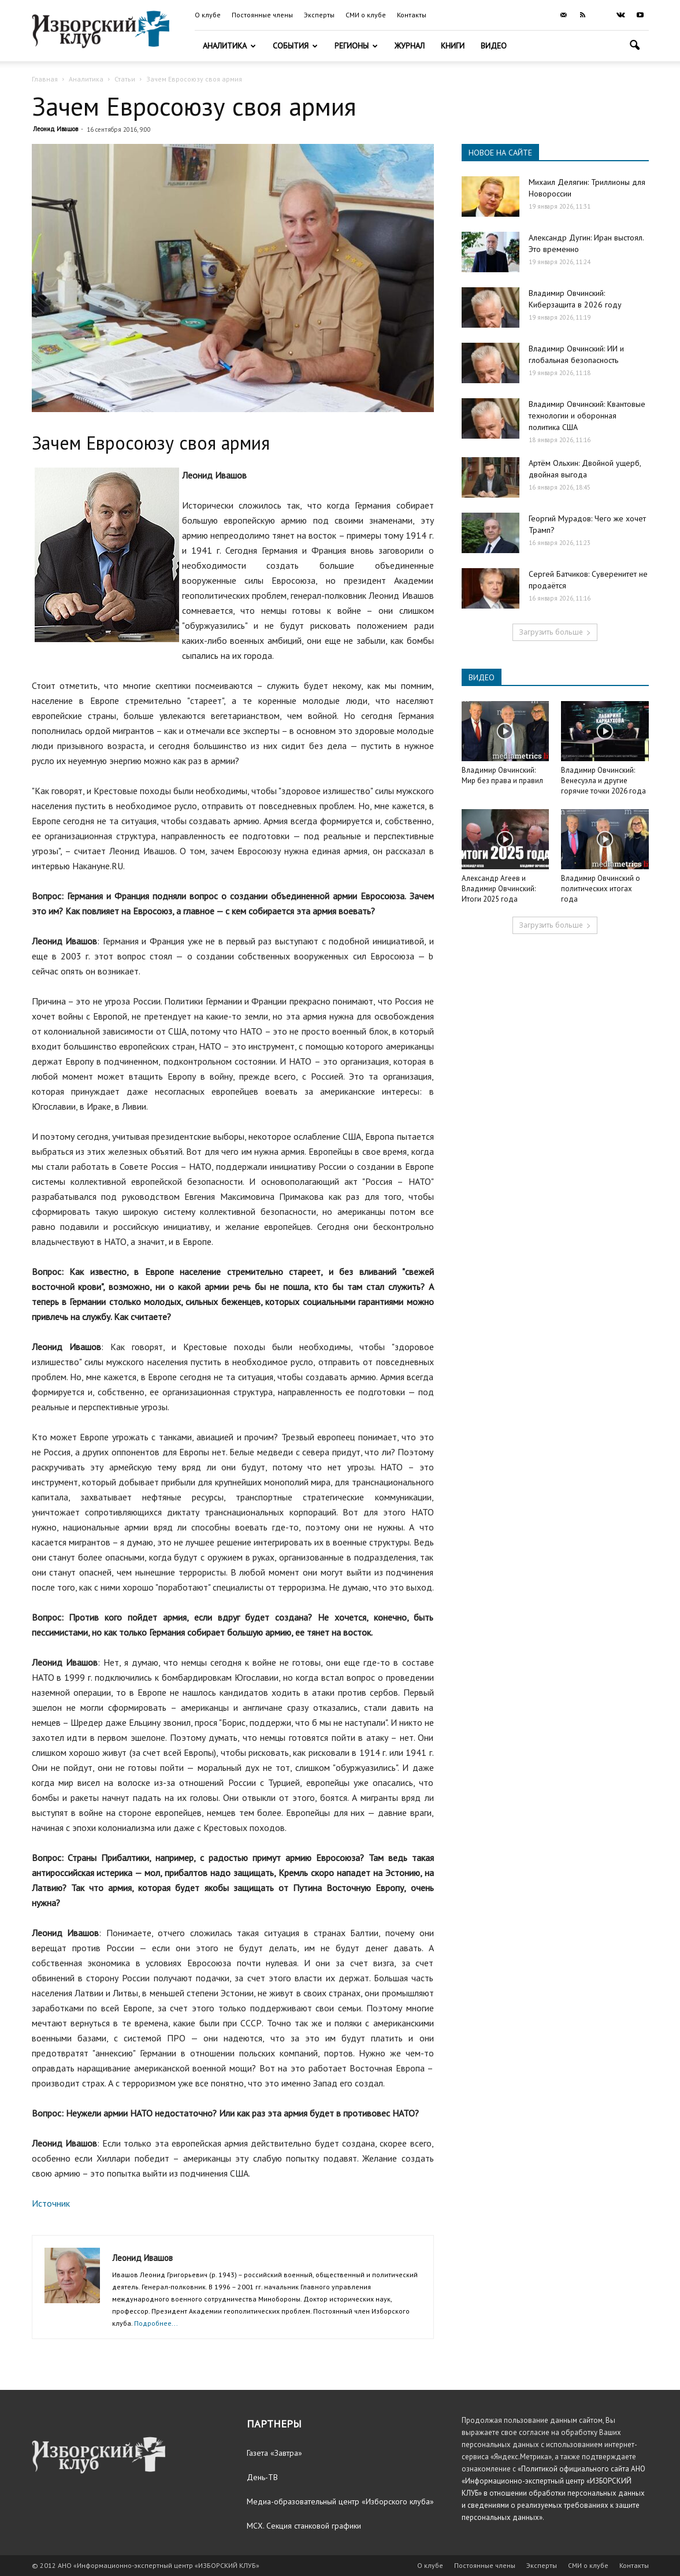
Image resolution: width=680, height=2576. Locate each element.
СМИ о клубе (365, 14)
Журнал (410, 45)
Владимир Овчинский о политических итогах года (600, 888)
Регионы (356, 45)
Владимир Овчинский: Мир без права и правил (502, 775)
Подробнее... (156, 2323)
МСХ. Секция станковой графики (304, 2526)
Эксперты (319, 14)
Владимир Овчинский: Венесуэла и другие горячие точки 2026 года (603, 780)
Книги (453, 45)
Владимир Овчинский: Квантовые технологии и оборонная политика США (587, 415)
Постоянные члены (262, 14)
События (295, 45)
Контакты (411, 14)
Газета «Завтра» (274, 2453)
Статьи (124, 79)
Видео (494, 45)
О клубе (208, 14)
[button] (635, 46)
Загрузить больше (555, 632)
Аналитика (229, 45)
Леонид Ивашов (55, 129)
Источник (51, 2203)
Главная (45, 79)
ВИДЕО (482, 677)
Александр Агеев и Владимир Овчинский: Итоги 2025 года (499, 888)
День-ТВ (262, 2477)
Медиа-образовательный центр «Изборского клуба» (340, 2501)
